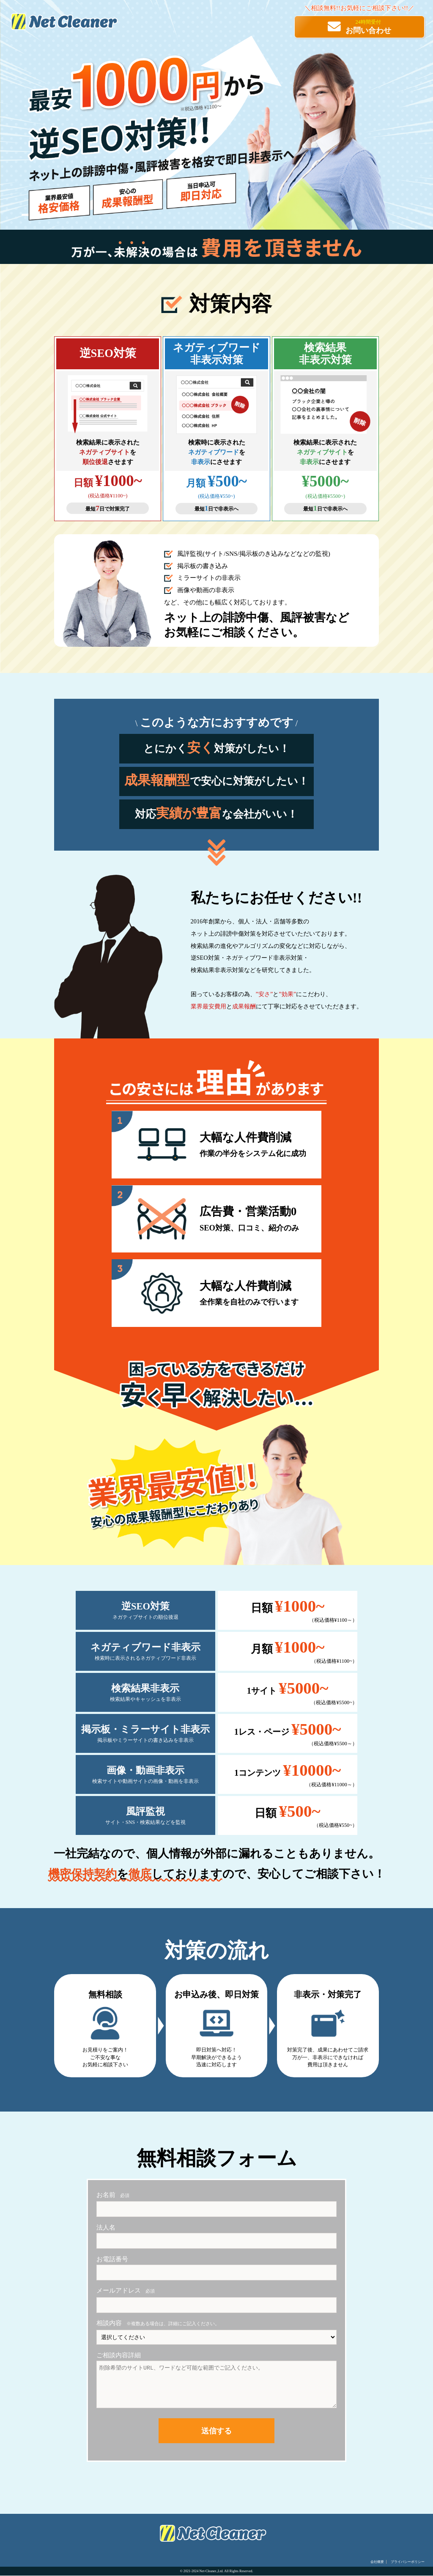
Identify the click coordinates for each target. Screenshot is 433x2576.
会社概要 (377, 2562)
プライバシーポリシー (408, 2562)
